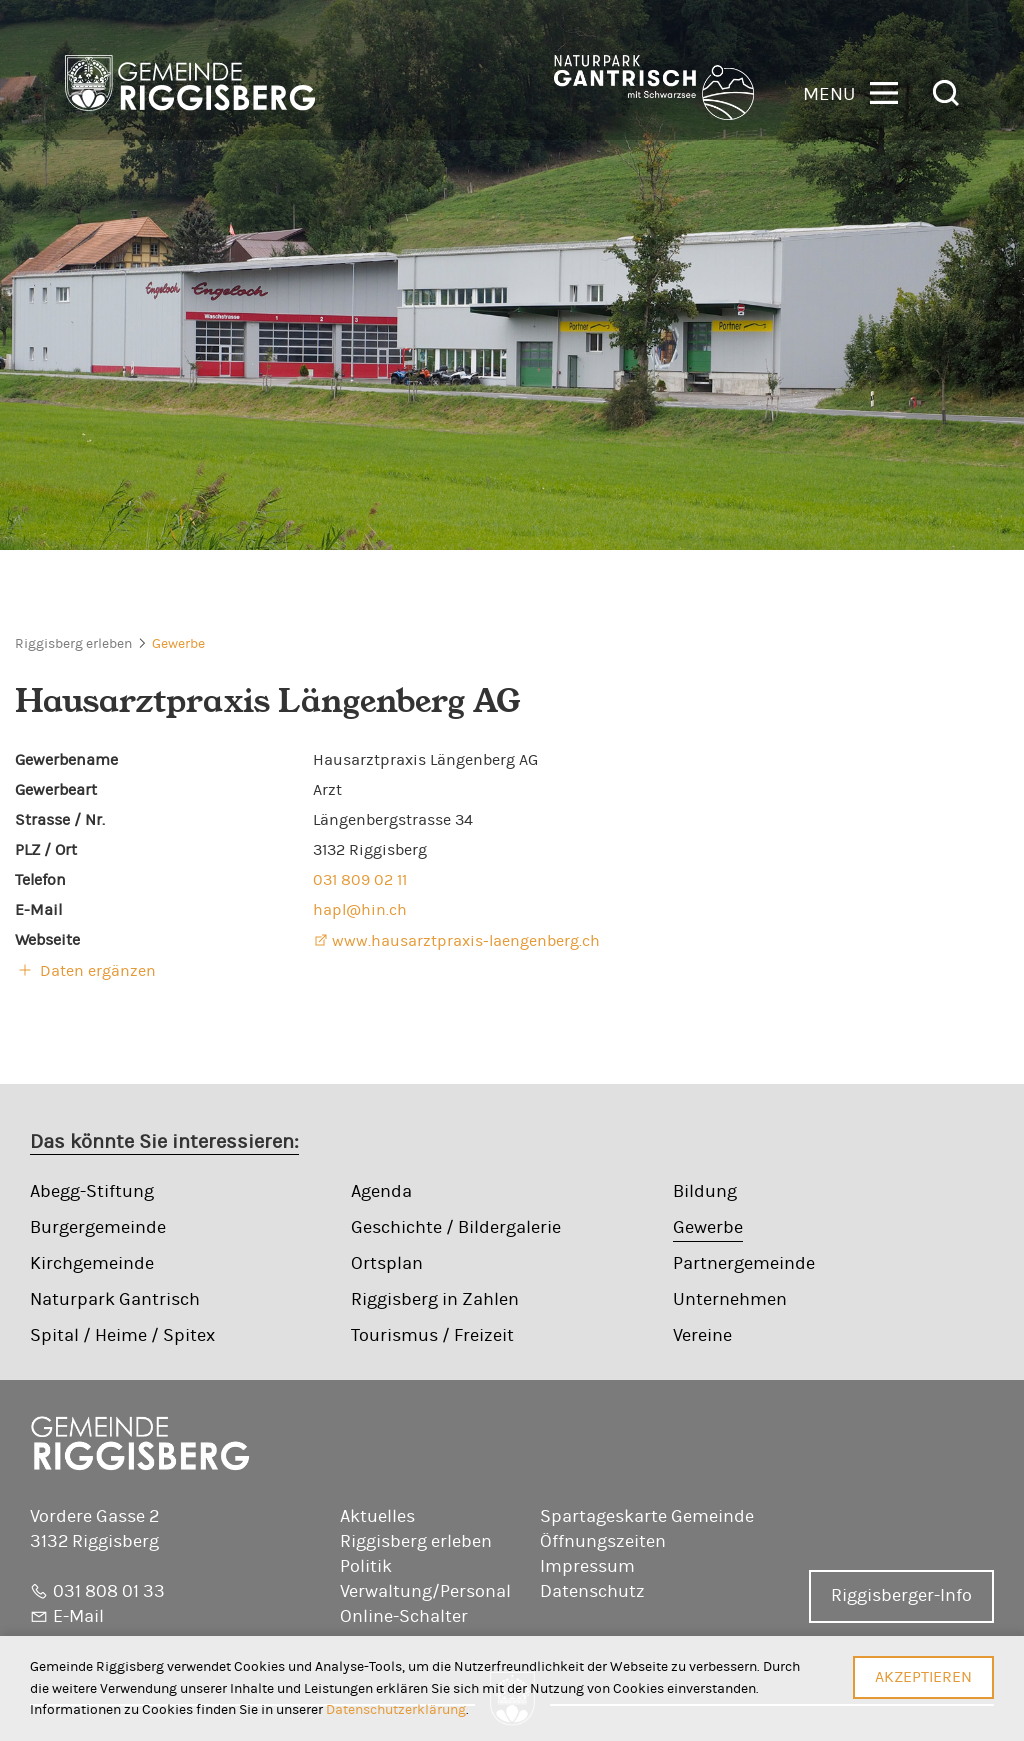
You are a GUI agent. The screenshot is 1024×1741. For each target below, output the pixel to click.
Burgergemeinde (98, 1228)
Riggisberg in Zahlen (435, 1300)
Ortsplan (387, 1264)
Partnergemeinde (744, 1264)
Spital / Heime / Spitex (122, 1336)
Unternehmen (730, 1300)
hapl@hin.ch (360, 910)
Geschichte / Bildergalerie (456, 1228)
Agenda (381, 1192)
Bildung (705, 1192)
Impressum (587, 1567)
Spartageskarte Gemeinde (647, 1517)
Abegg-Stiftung (92, 1192)
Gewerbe (178, 644)
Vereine (702, 1336)
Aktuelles (377, 1517)
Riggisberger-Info (901, 1596)
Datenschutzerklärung (396, 1709)
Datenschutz (592, 1592)
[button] (850, 91)
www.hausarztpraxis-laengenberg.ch (466, 941)
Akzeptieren (923, 1677)
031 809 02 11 (360, 880)
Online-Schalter (404, 1617)
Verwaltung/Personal (425, 1592)
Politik (366, 1567)
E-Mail (78, 1617)
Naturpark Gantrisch (115, 1300)
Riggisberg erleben (73, 644)
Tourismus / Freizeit (432, 1336)
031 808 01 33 (109, 1592)
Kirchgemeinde (92, 1264)
